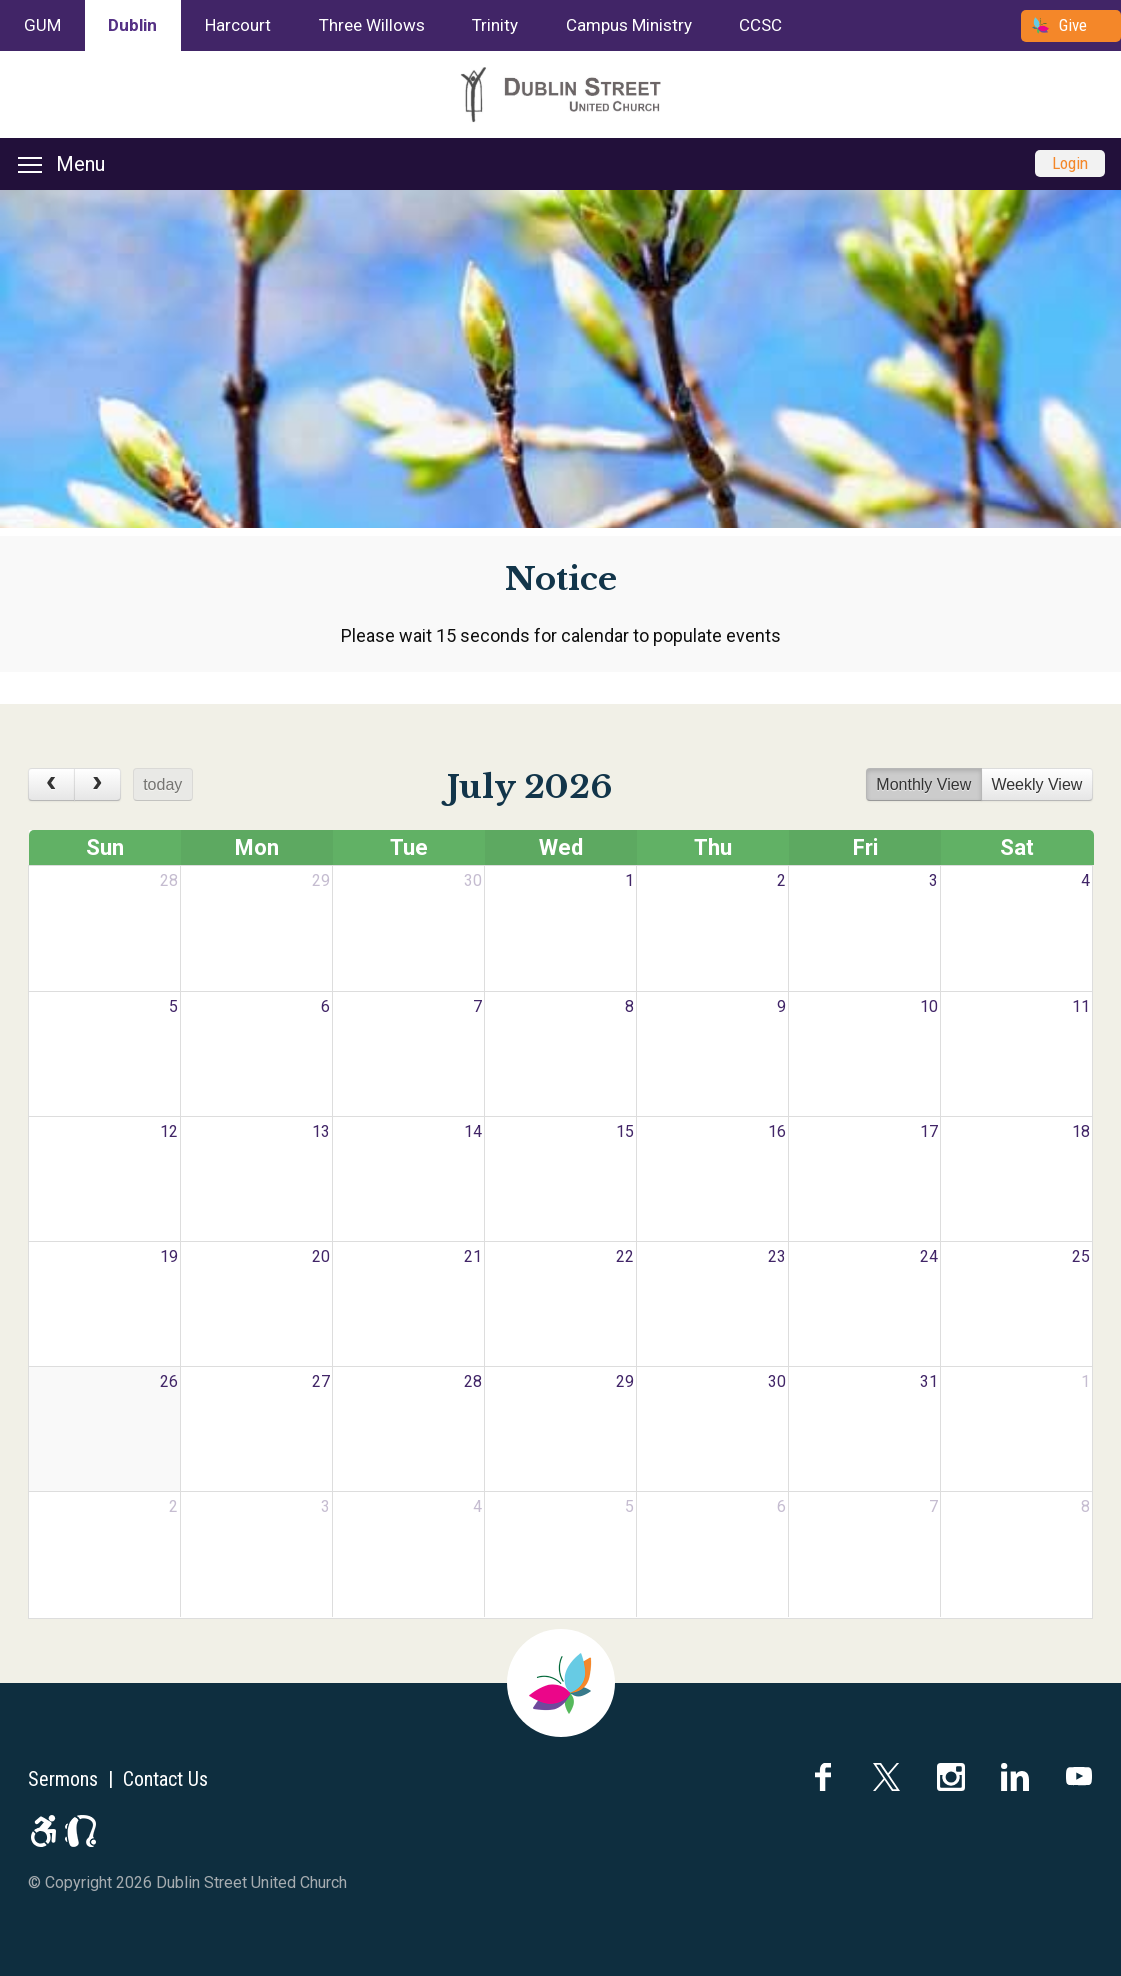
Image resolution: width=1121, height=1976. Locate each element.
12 (169, 1131)
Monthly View (923, 784)
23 (777, 1256)
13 (321, 1131)
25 (1081, 1256)
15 (625, 1131)
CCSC (760, 25)
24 (929, 1256)
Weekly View (1036, 784)
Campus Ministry (629, 25)
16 (777, 1131)
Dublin (132, 25)
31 (929, 1381)
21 (473, 1256)
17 (929, 1131)
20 (321, 1256)
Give (1073, 25)
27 (321, 1381)
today (162, 784)
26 (169, 1381)
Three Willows (372, 25)
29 (321, 880)
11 (1081, 1006)
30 (473, 880)
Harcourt (238, 25)
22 (625, 1256)
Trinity (495, 25)
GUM (42, 25)
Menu (61, 164)
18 (1081, 1131)
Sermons (63, 1779)
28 (169, 880)
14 (473, 1131)
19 (169, 1256)
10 (929, 1006)
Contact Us (165, 1779)
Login (1070, 163)
